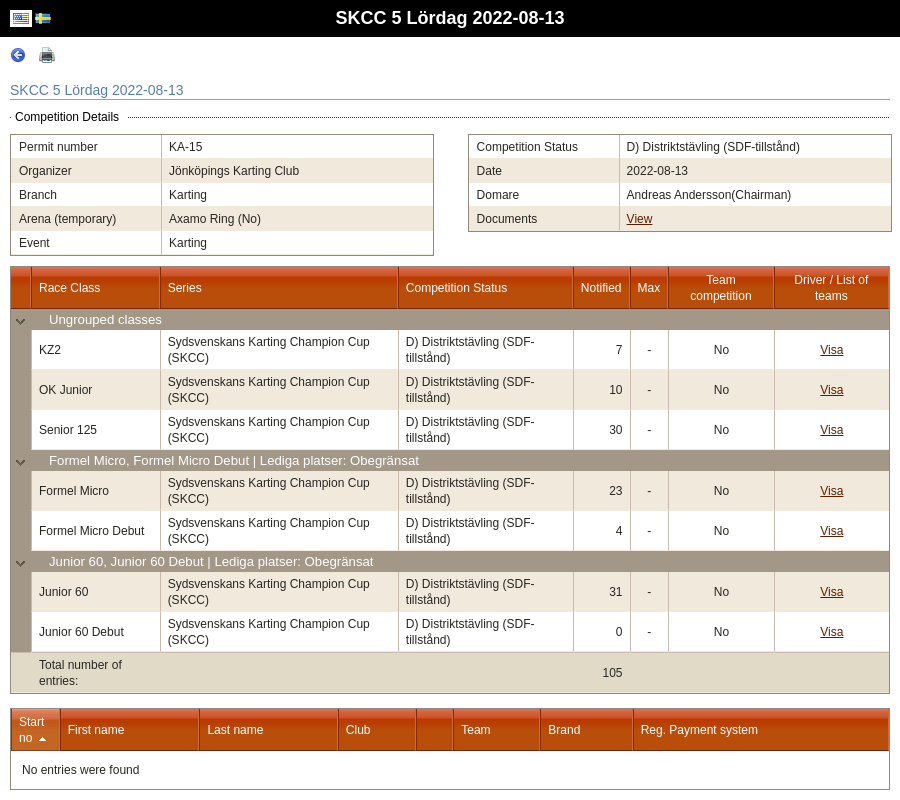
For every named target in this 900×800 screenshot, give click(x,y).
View (640, 219)
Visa (831, 350)
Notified (601, 288)
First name (96, 730)
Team (475, 730)
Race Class (69, 288)
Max (649, 288)
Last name (235, 730)
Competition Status (456, 288)
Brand (564, 730)
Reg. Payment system (699, 730)
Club (358, 730)
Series (185, 288)
